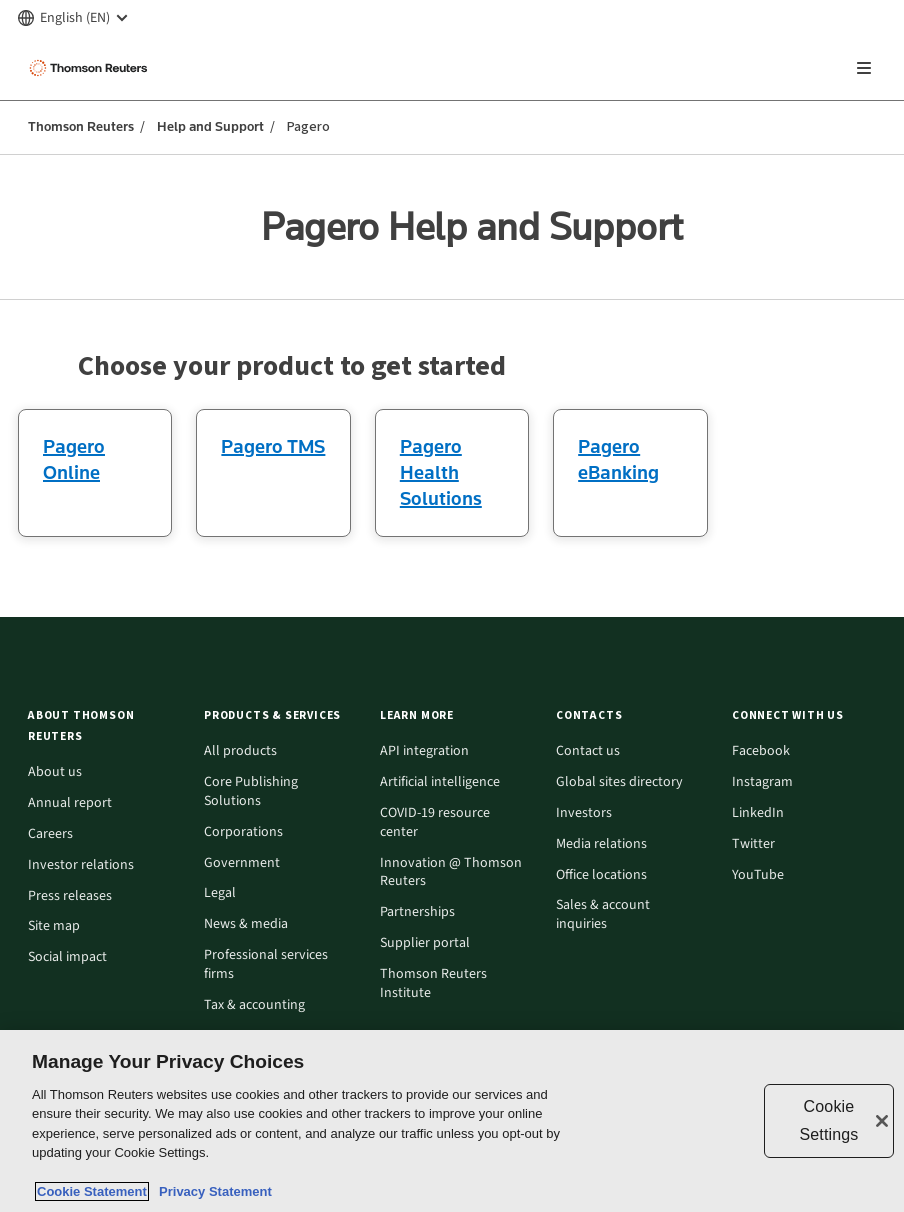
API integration (424, 751)
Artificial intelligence (440, 782)
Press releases (70, 896)
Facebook (761, 751)
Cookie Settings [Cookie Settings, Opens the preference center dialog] (828, 1120)
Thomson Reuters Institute (433, 984)
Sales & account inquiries (603, 915)
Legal (220, 893)
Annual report (70, 803)
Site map (54, 926)
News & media (246, 924)
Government (242, 863)
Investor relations (81, 865)
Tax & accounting (254, 1005)
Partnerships (417, 912)
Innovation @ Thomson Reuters (451, 873)
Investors (584, 813)
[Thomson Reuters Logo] (91, 68)
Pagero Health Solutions (441, 472)
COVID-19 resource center (435, 823)
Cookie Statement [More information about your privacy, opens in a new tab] (92, 1191)
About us (55, 772)
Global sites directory (619, 782)
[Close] (882, 1121)
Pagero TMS (273, 446)
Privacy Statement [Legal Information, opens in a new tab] (212, 1191)
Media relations (601, 844)
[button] (104, 726)
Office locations (601, 875)
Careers (50, 834)
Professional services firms (266, 965)
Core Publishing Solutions (251, 792)
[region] (452, 1121)
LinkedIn (758, 813)
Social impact (67, 957)
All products (240, 751)
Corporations (243, 832)
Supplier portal (425, 943)
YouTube (758, 875)
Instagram (762, 782)
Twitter (753, 844)
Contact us (588, 751)
